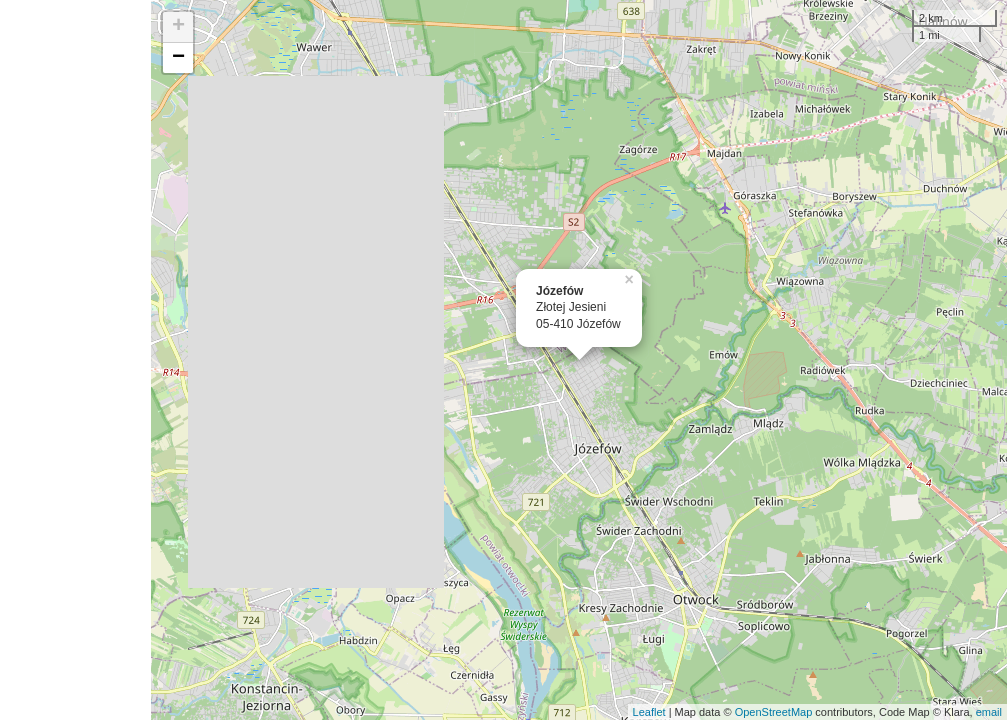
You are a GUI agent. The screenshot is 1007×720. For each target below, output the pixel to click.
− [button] (178, 58)
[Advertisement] (75, 360)
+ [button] (178, 27)
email (989, 712)
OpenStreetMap (774, 712)
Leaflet (649, 712)
